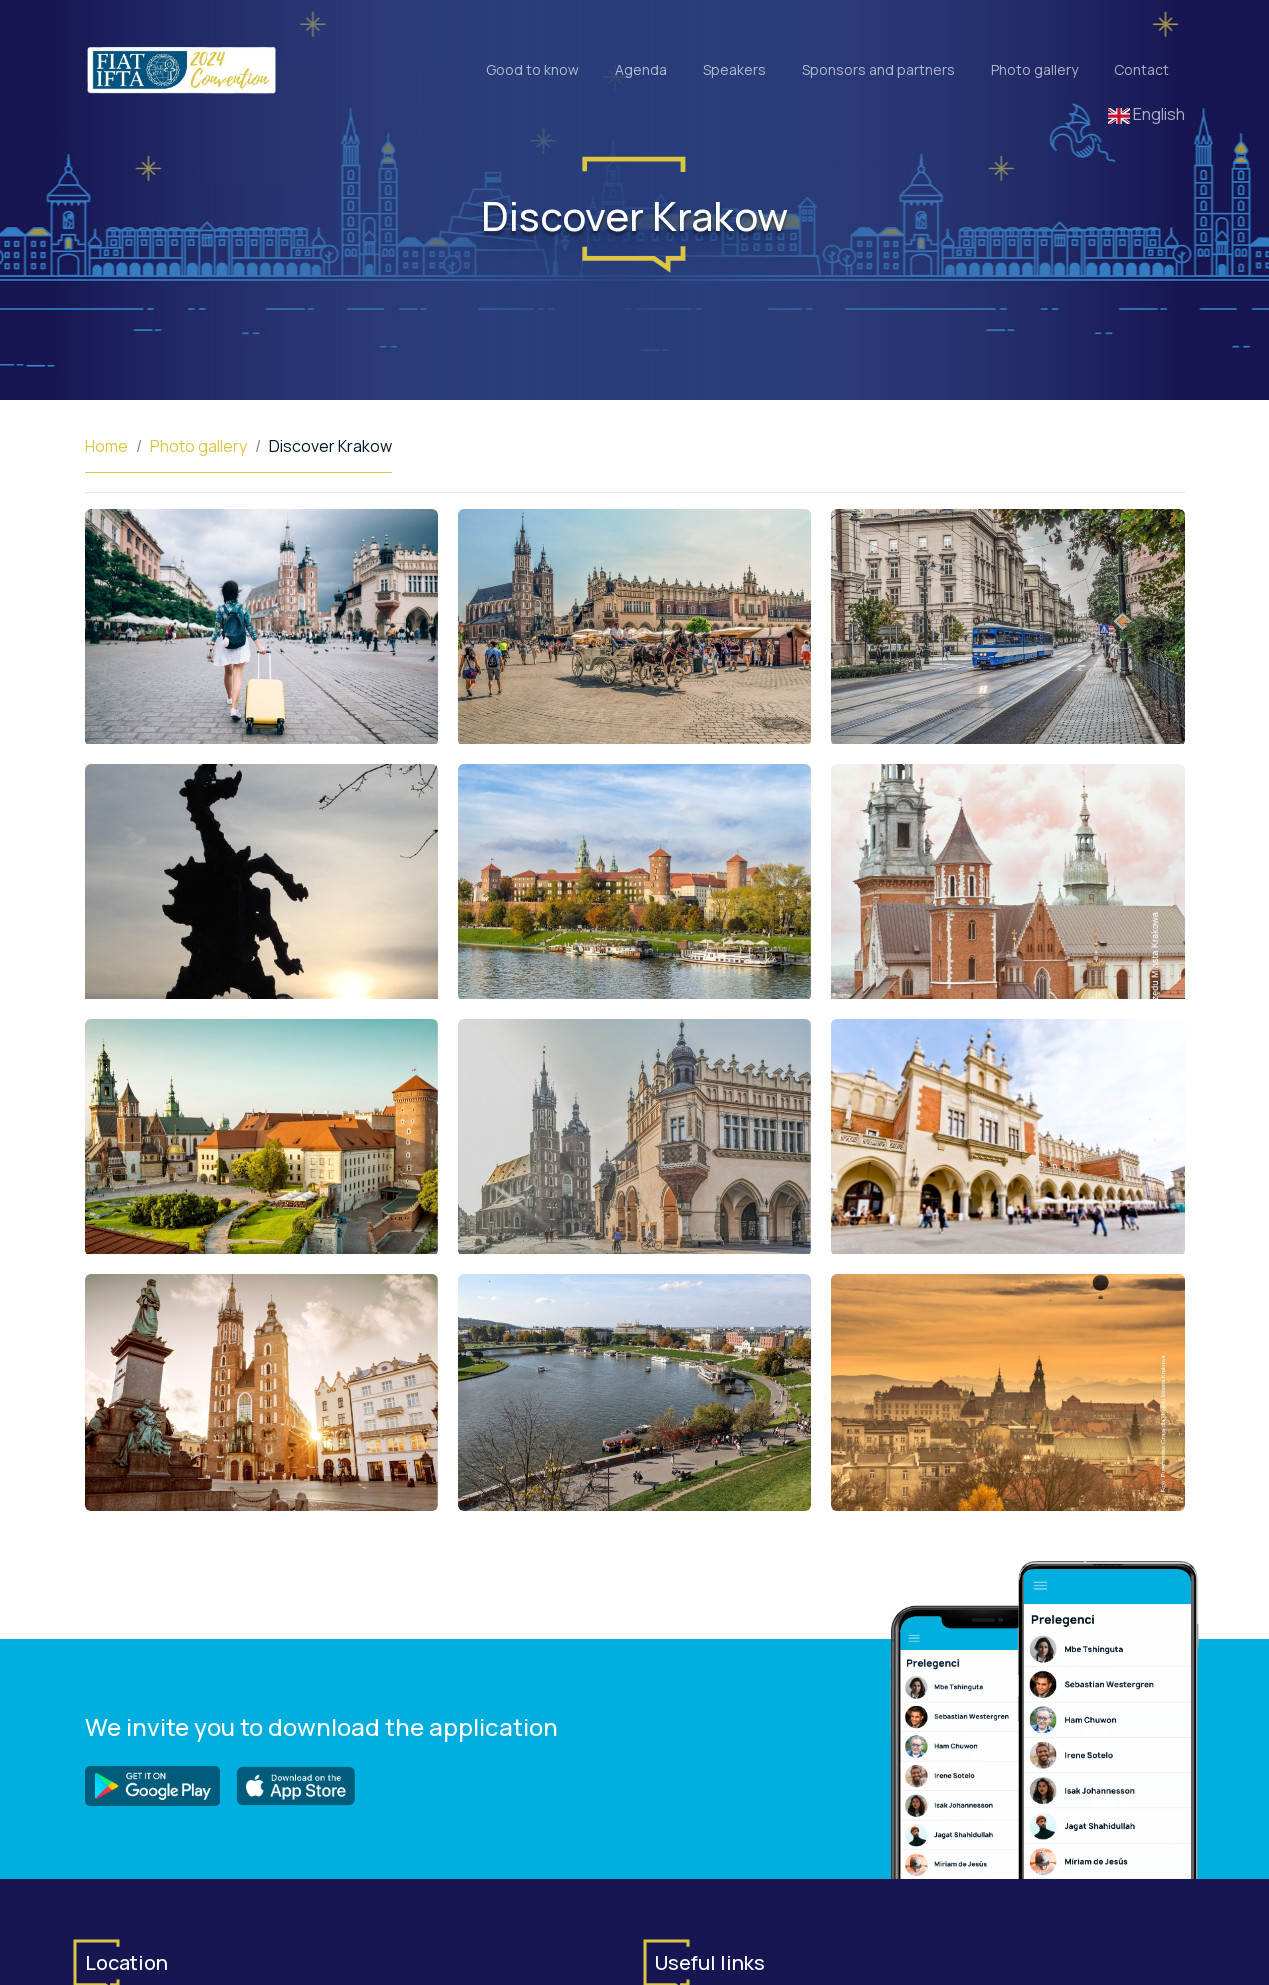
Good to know (532, 69)
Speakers (734, 69)
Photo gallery (1034, 69)
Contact (1141, 69)
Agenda (641, 69)
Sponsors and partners (878, 69)
